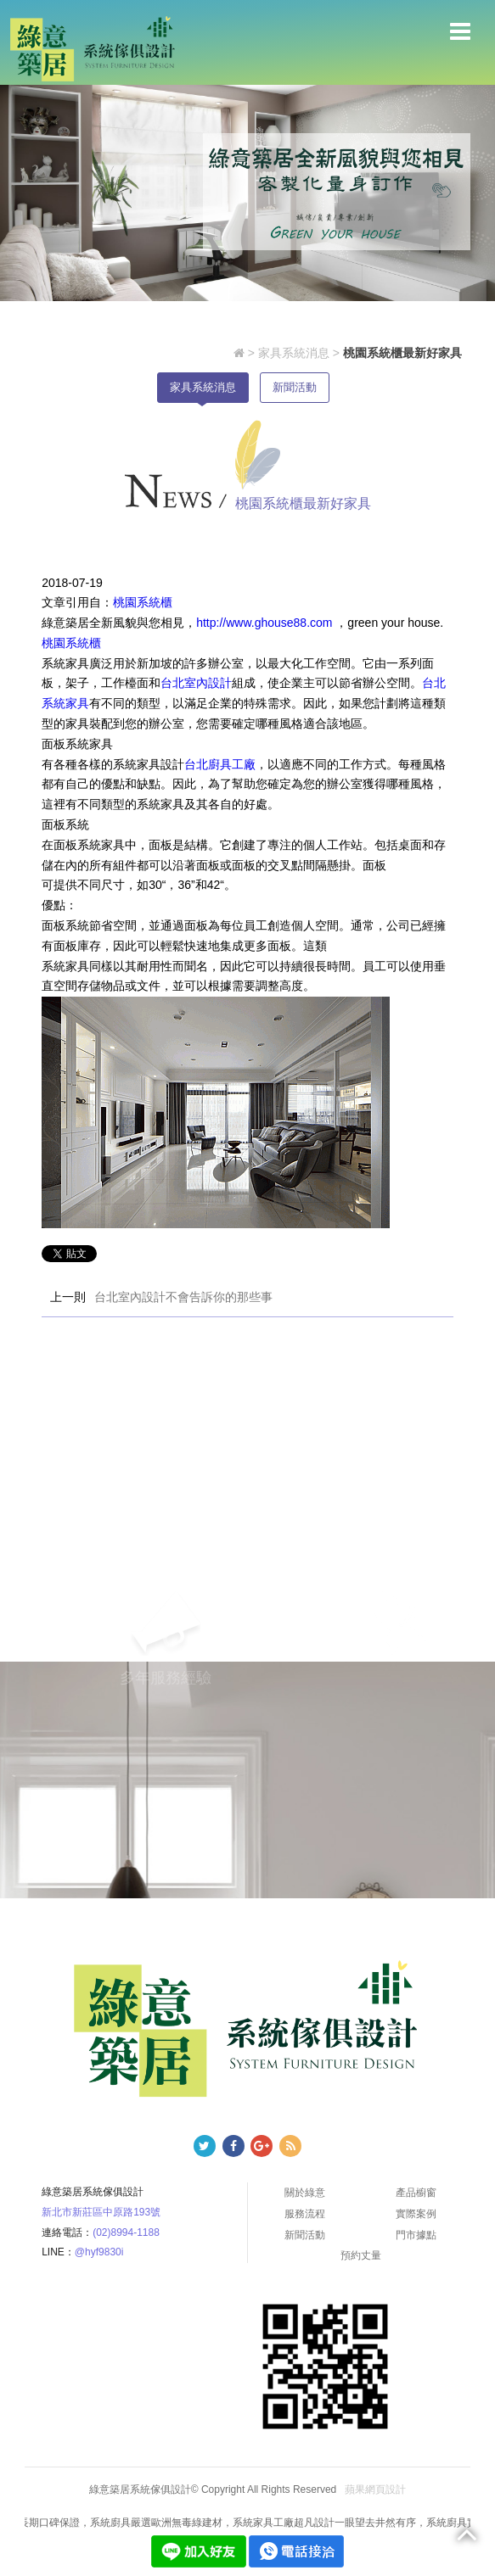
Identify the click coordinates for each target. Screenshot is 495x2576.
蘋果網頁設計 (375, 2490)
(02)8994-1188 (126, 2232)
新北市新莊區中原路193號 (101, 2212)
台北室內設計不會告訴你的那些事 (183, 1297)
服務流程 (304, 2214)
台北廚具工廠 (220, 764)
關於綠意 (304, 2193)
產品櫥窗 (416, 2193)
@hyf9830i (99, 2252)
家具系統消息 (293, 353)
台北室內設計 (196, 683)
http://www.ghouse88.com (265, 622)
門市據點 (416, 2235)
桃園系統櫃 (142, 602)
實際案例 (416, 2214)
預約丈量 (360, 2255)
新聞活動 (295, 387)
